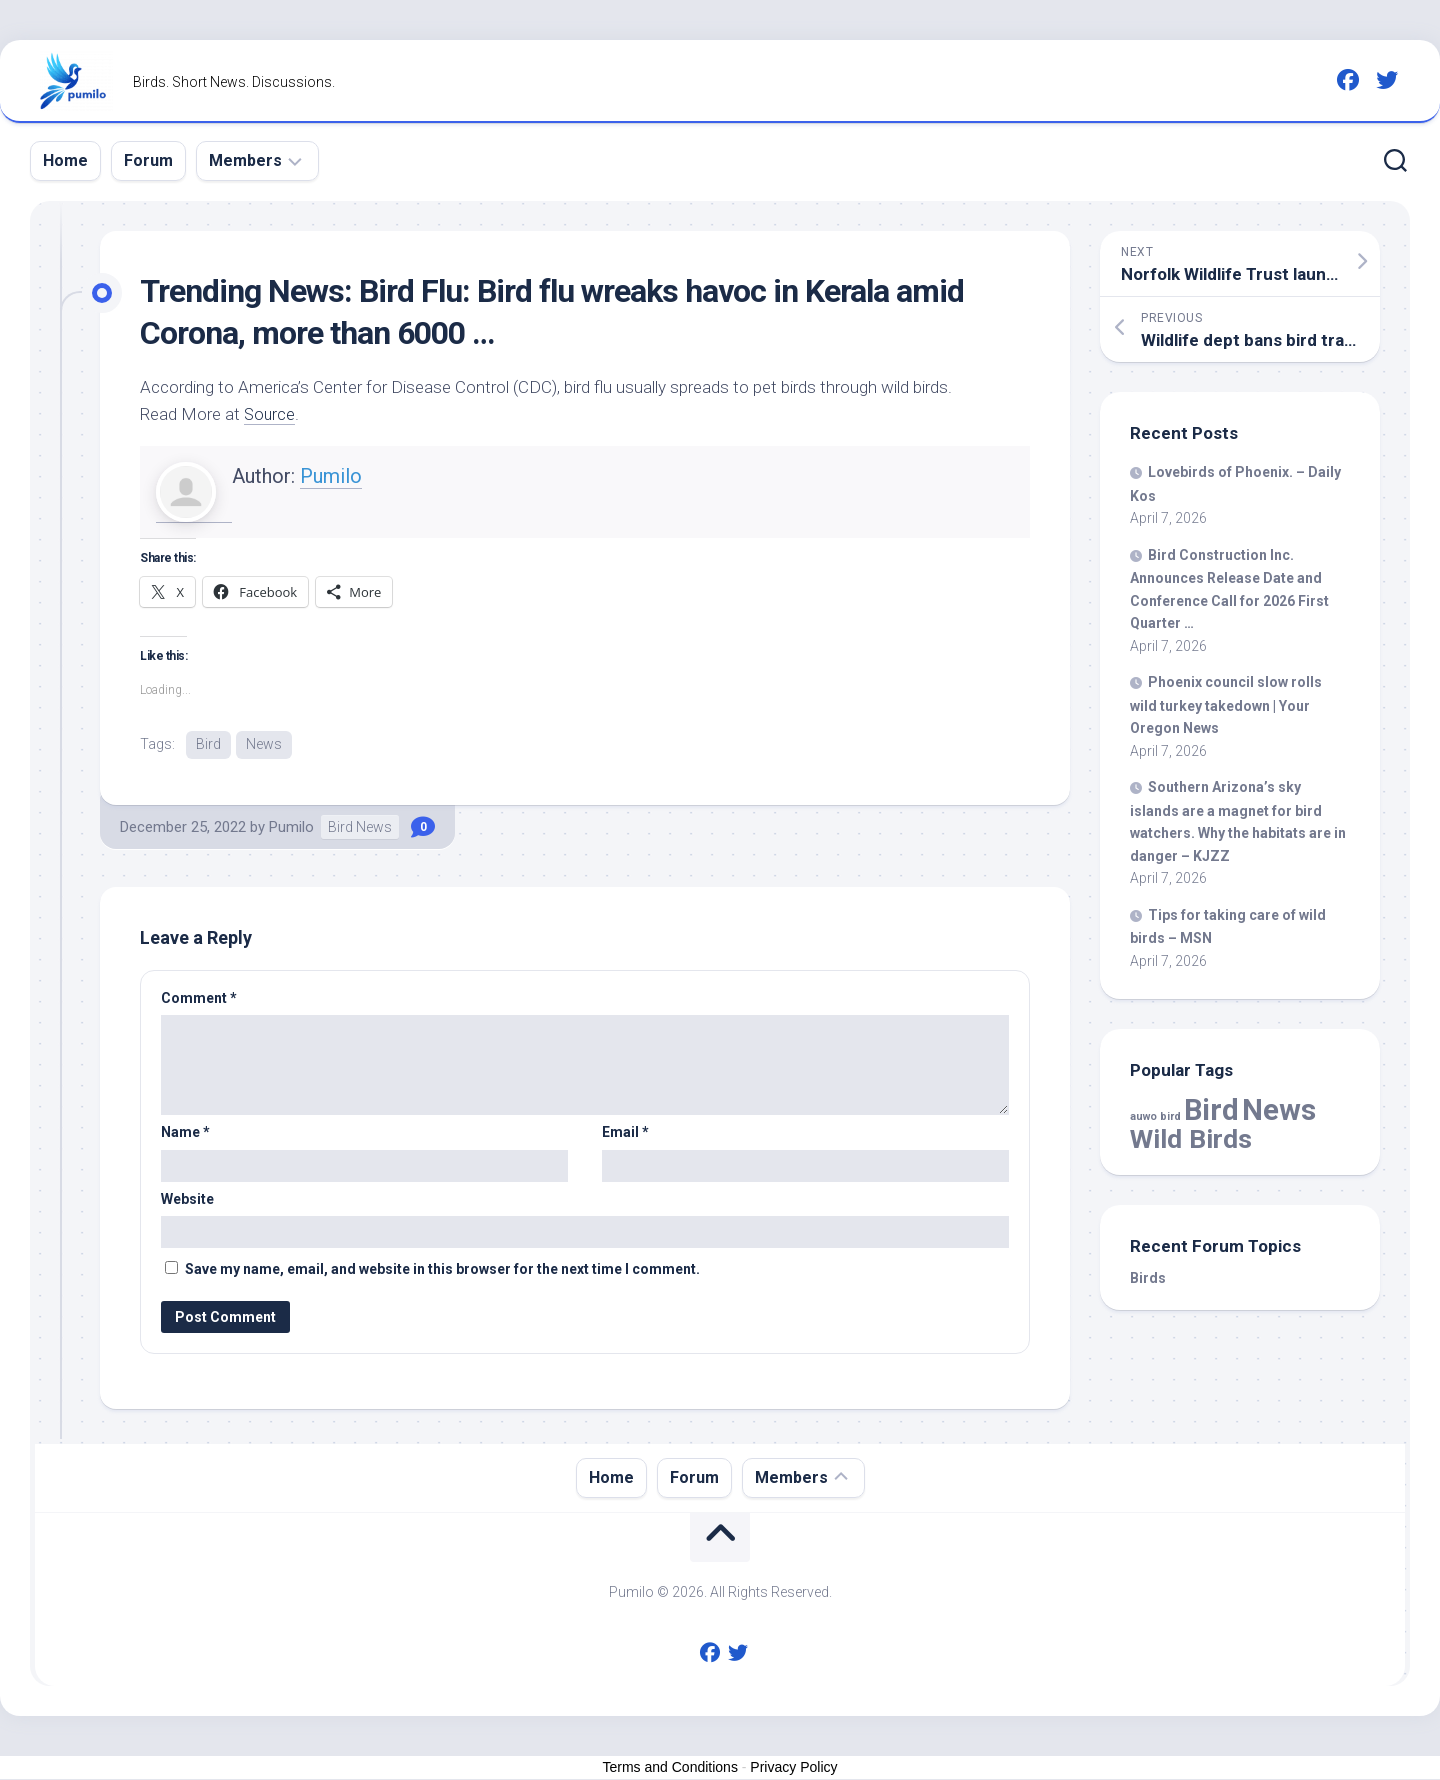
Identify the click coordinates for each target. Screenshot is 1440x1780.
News (264, 744)
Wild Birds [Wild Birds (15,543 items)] (1191, 1138)
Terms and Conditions (670, 1768)
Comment (199, 999)
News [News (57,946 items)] (1279, 1110)
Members (245, 160)
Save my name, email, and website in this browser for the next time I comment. (442, 1270)
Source (270, 414)
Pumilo (331, 476)
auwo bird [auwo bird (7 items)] (1155, 1116)
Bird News (360, 828)
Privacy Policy (793, 1768)
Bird (208, 744)
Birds (1148, 1278)
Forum (148, 160)
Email (625, 1133)
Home (65, 160)
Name (185, 1133)
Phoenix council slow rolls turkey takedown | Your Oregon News (1226, 705)
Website (187, 1200)
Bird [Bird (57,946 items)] (1211, 1110)
